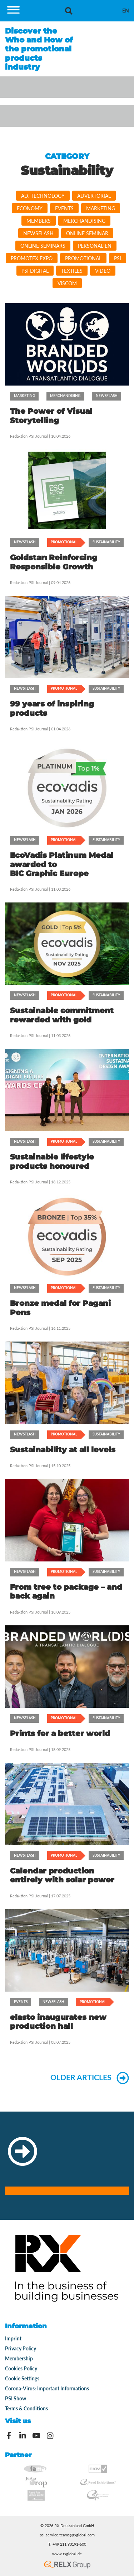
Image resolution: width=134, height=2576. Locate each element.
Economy (30, 208)
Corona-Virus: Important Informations (47, 2388)
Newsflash (38, 233)
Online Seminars (42, 246)
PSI (117, 258)
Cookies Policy (21, 2368)
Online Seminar (87, 233)
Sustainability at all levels (62, 1449)
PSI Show (15, 2398)
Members (38, 221)
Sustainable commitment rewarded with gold (62, 1015)
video (102, 271)
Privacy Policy (20, 2348)
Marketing (100, 208)
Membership (19, 2358)
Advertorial (94, 196)
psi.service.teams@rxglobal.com (67, 2535)
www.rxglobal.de (67, 2554)
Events (64, 208)
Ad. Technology (43, 196)
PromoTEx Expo (32, 258)
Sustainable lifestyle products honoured (52, 1161)
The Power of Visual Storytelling (51, 415)
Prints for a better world (60, 1733)
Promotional (83, 258)
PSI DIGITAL (35, 271)
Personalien (94, 246)
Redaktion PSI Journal (29, 436)
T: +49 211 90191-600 (67, 2544)
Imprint (13, 2338)
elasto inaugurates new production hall (58, 2022)
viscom (67, 283)
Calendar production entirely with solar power (62, 1875)
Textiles (72, 271)
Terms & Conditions (26, 2408)
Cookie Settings (22, 2378)
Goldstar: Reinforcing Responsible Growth (53, 562)
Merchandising (84, 221)
